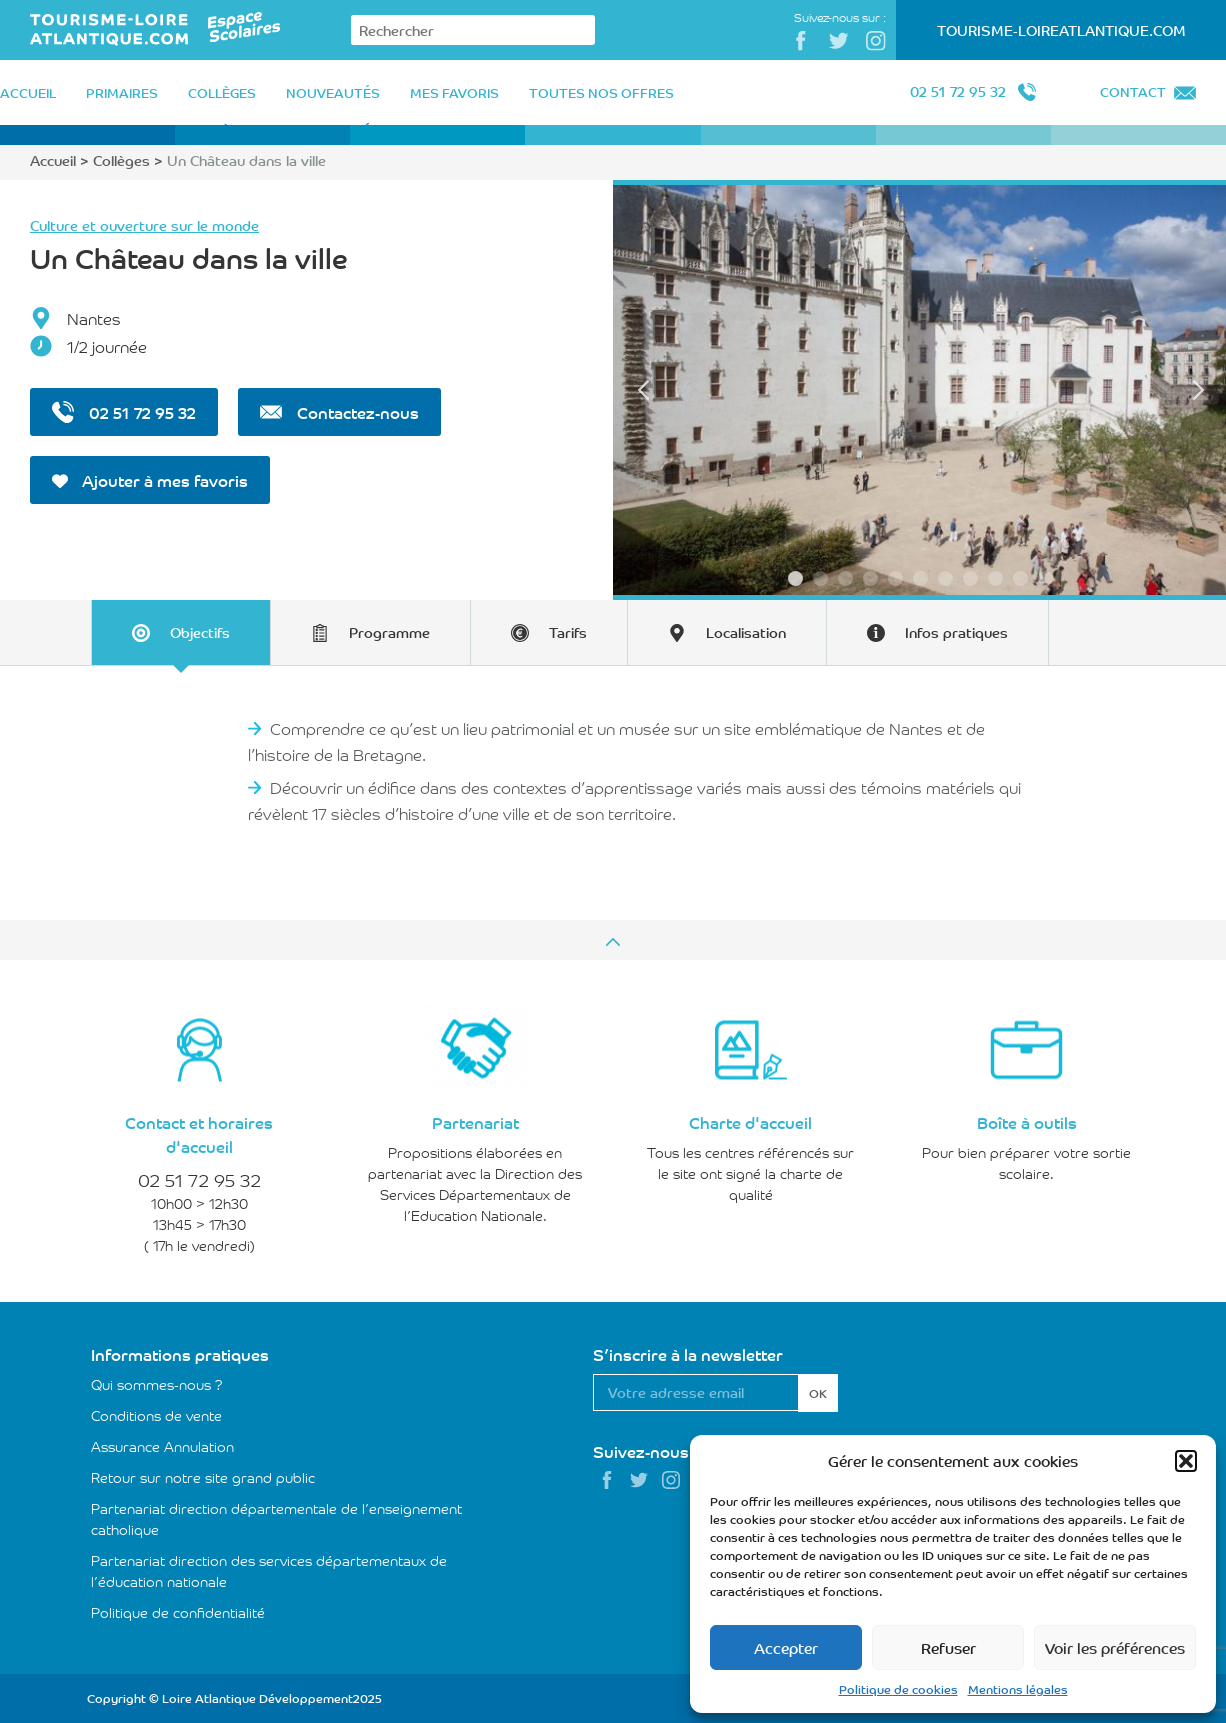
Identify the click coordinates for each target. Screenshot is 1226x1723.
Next (1198, 390)
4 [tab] (870, 578)
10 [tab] (1020, 578)
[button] (1186, 1461)
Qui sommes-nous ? (157, 1384)
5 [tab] (895, 578)
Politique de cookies (898, 1689)
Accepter (786, 1647)
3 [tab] (845, 578)
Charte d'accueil (750, 1122)
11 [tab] (1045, 578)
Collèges (121, 160)
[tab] (180, 632)
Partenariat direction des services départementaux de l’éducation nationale (269, 1570)
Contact (1133, 91)
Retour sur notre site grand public (203, 1477)
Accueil (53, 160)
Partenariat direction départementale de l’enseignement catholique (276, 1518)
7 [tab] (945, 578)
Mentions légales (1018, 1689)
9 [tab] (995, 578)
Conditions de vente (156, 1415)
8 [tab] (970, 578)
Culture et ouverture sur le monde (144, 225)
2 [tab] (820, 578)
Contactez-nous (339, 412)
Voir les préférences (1115, 1647)
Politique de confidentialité (178, 1612)
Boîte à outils (1027, 1122)
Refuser (948, 1647)
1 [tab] (795, 578)
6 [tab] (920, 578)
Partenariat (475, 1122)
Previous (643, 390)
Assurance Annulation (162, 1446)
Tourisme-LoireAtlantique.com (1061, 30)
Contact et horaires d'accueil (199, 1134)
